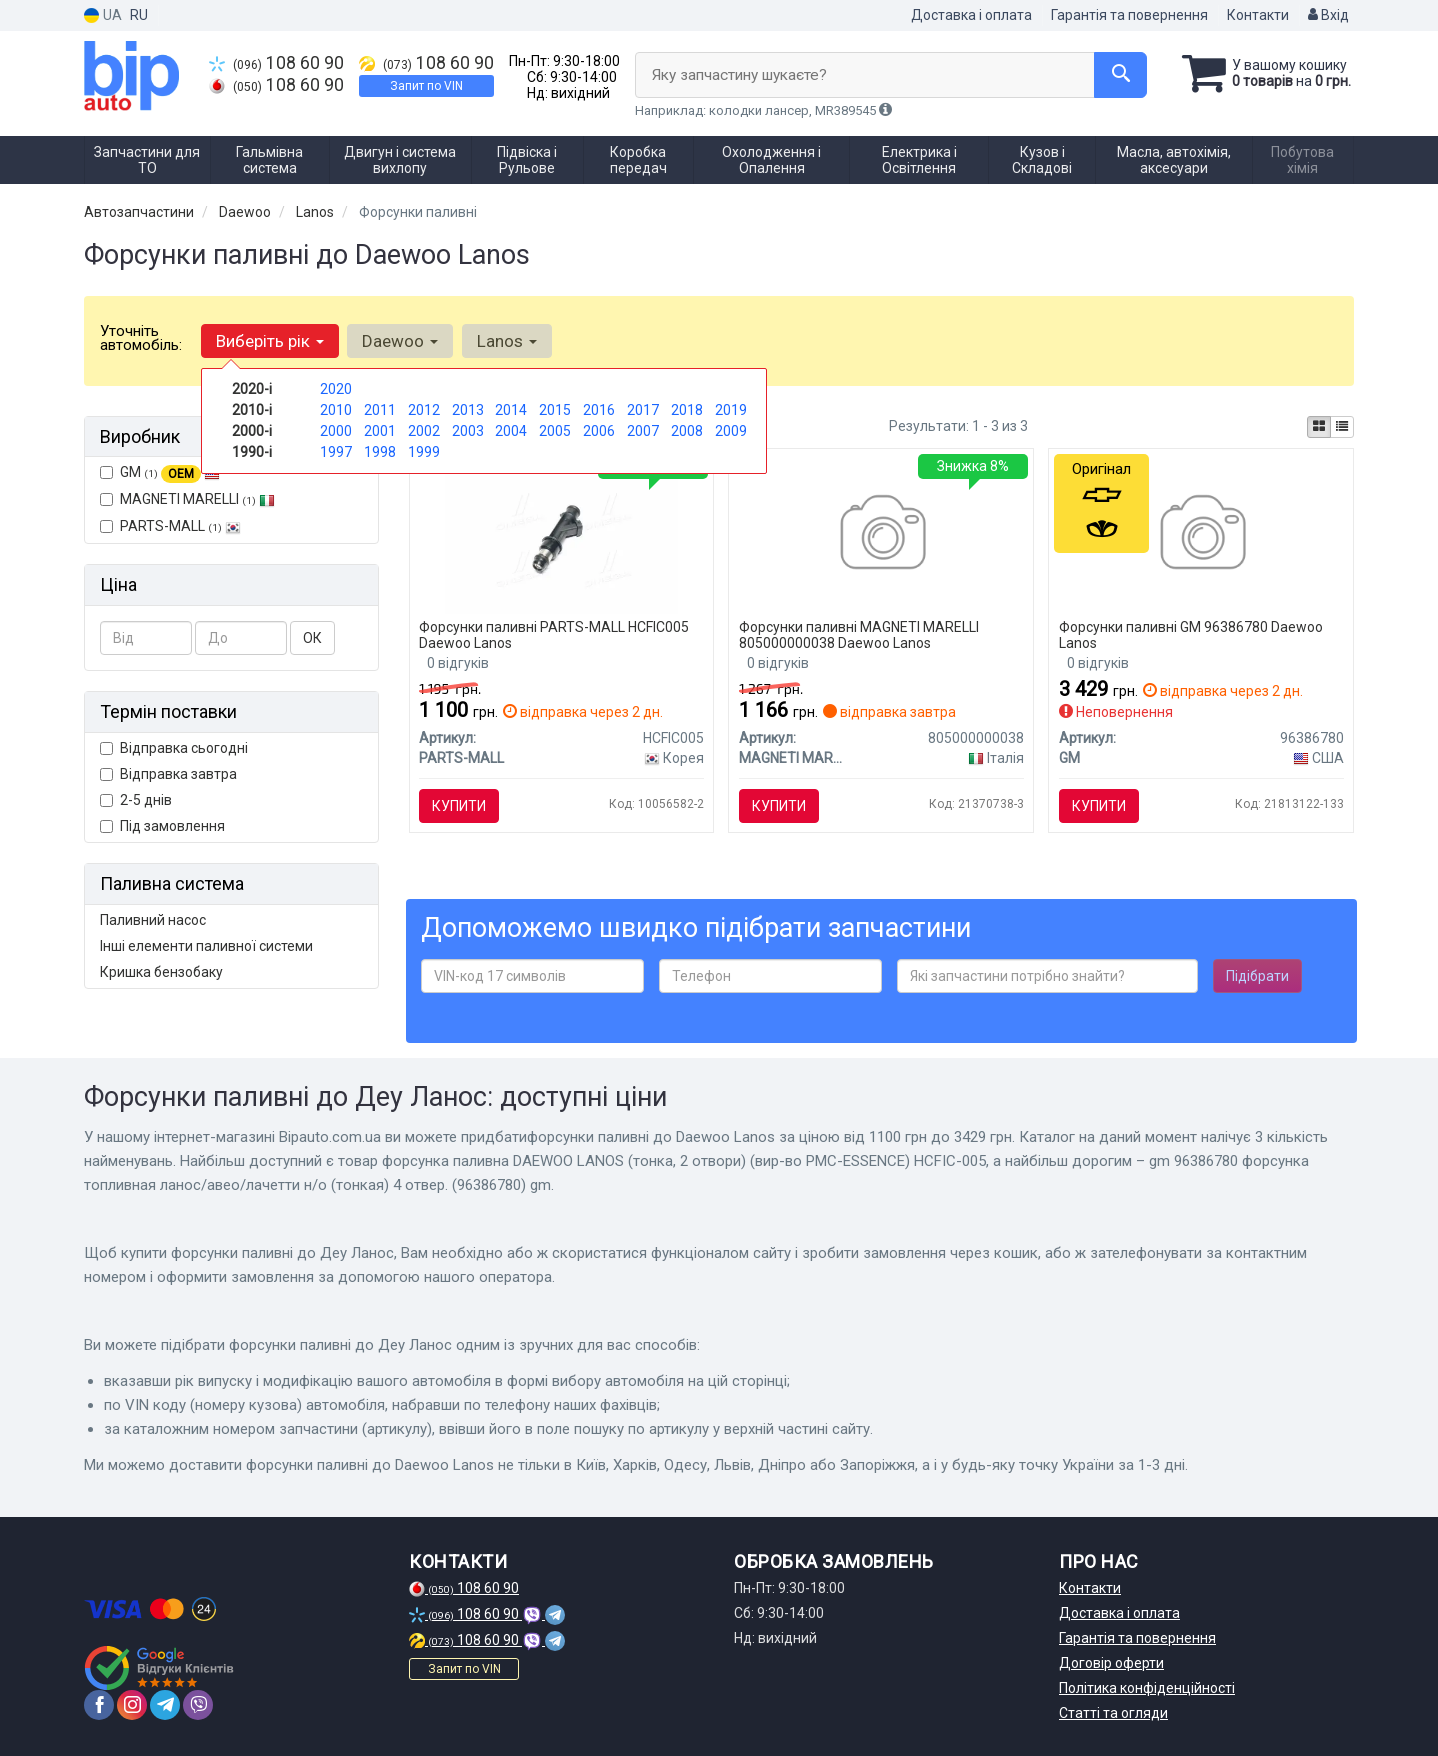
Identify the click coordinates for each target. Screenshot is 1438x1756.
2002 (424, 431)
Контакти (1258, 15)
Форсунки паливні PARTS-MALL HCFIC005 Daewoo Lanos (555, 634)
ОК (312, 638)
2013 (468, 410)
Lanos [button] (506, 341)
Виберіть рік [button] (270, 341)
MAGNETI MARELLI (187, 499)
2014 (511, 410)
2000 (336, 431)
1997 (336, 452)
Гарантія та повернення (1129, 15)
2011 (380, 410)
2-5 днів (136, 800)
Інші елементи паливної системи (206, 946)
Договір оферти (1111, 1663)
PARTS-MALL (170, 526)
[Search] (1117, 75)
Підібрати (1257, 977)
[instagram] (132, 1705)
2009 (731, 431)
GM (160, 473)
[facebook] (99, 1705)
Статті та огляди (1113, 1713)
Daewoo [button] (400, 341)
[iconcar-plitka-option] (1319, 427)
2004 (511, 431)
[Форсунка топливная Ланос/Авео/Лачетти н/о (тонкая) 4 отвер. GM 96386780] (1201, 535)
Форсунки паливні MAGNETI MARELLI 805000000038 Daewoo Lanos (859, 634)
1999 (424, 452)
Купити (460, 806)
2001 (380, 431)
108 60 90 (276, 63)
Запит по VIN (426, 86)
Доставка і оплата (971, 15)
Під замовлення (162, 826)
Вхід (1328, 15)
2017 (643, 410)
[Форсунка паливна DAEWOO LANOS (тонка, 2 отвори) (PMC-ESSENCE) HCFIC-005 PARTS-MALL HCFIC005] (561, 535)
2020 (336, 389)
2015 (555, 410)
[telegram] (165, 1705)
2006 (599, 431)
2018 (687, 410)
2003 (468, 431)
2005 (555, 431)
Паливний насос (153, 920)
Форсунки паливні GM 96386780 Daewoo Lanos (1191, 634)
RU (139, 15)
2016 (599, 410)
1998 (380, 452)
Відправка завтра (168, 774)
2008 (687, 431)
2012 (424, 410)
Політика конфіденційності (1147, 1688)
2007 (643, 431)
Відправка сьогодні (174, 748)
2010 (336, 410)
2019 (731, 410)
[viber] (198, 1705)
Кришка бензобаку (161, 972)
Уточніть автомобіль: (141, 338)
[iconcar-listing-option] (1342, 427)
